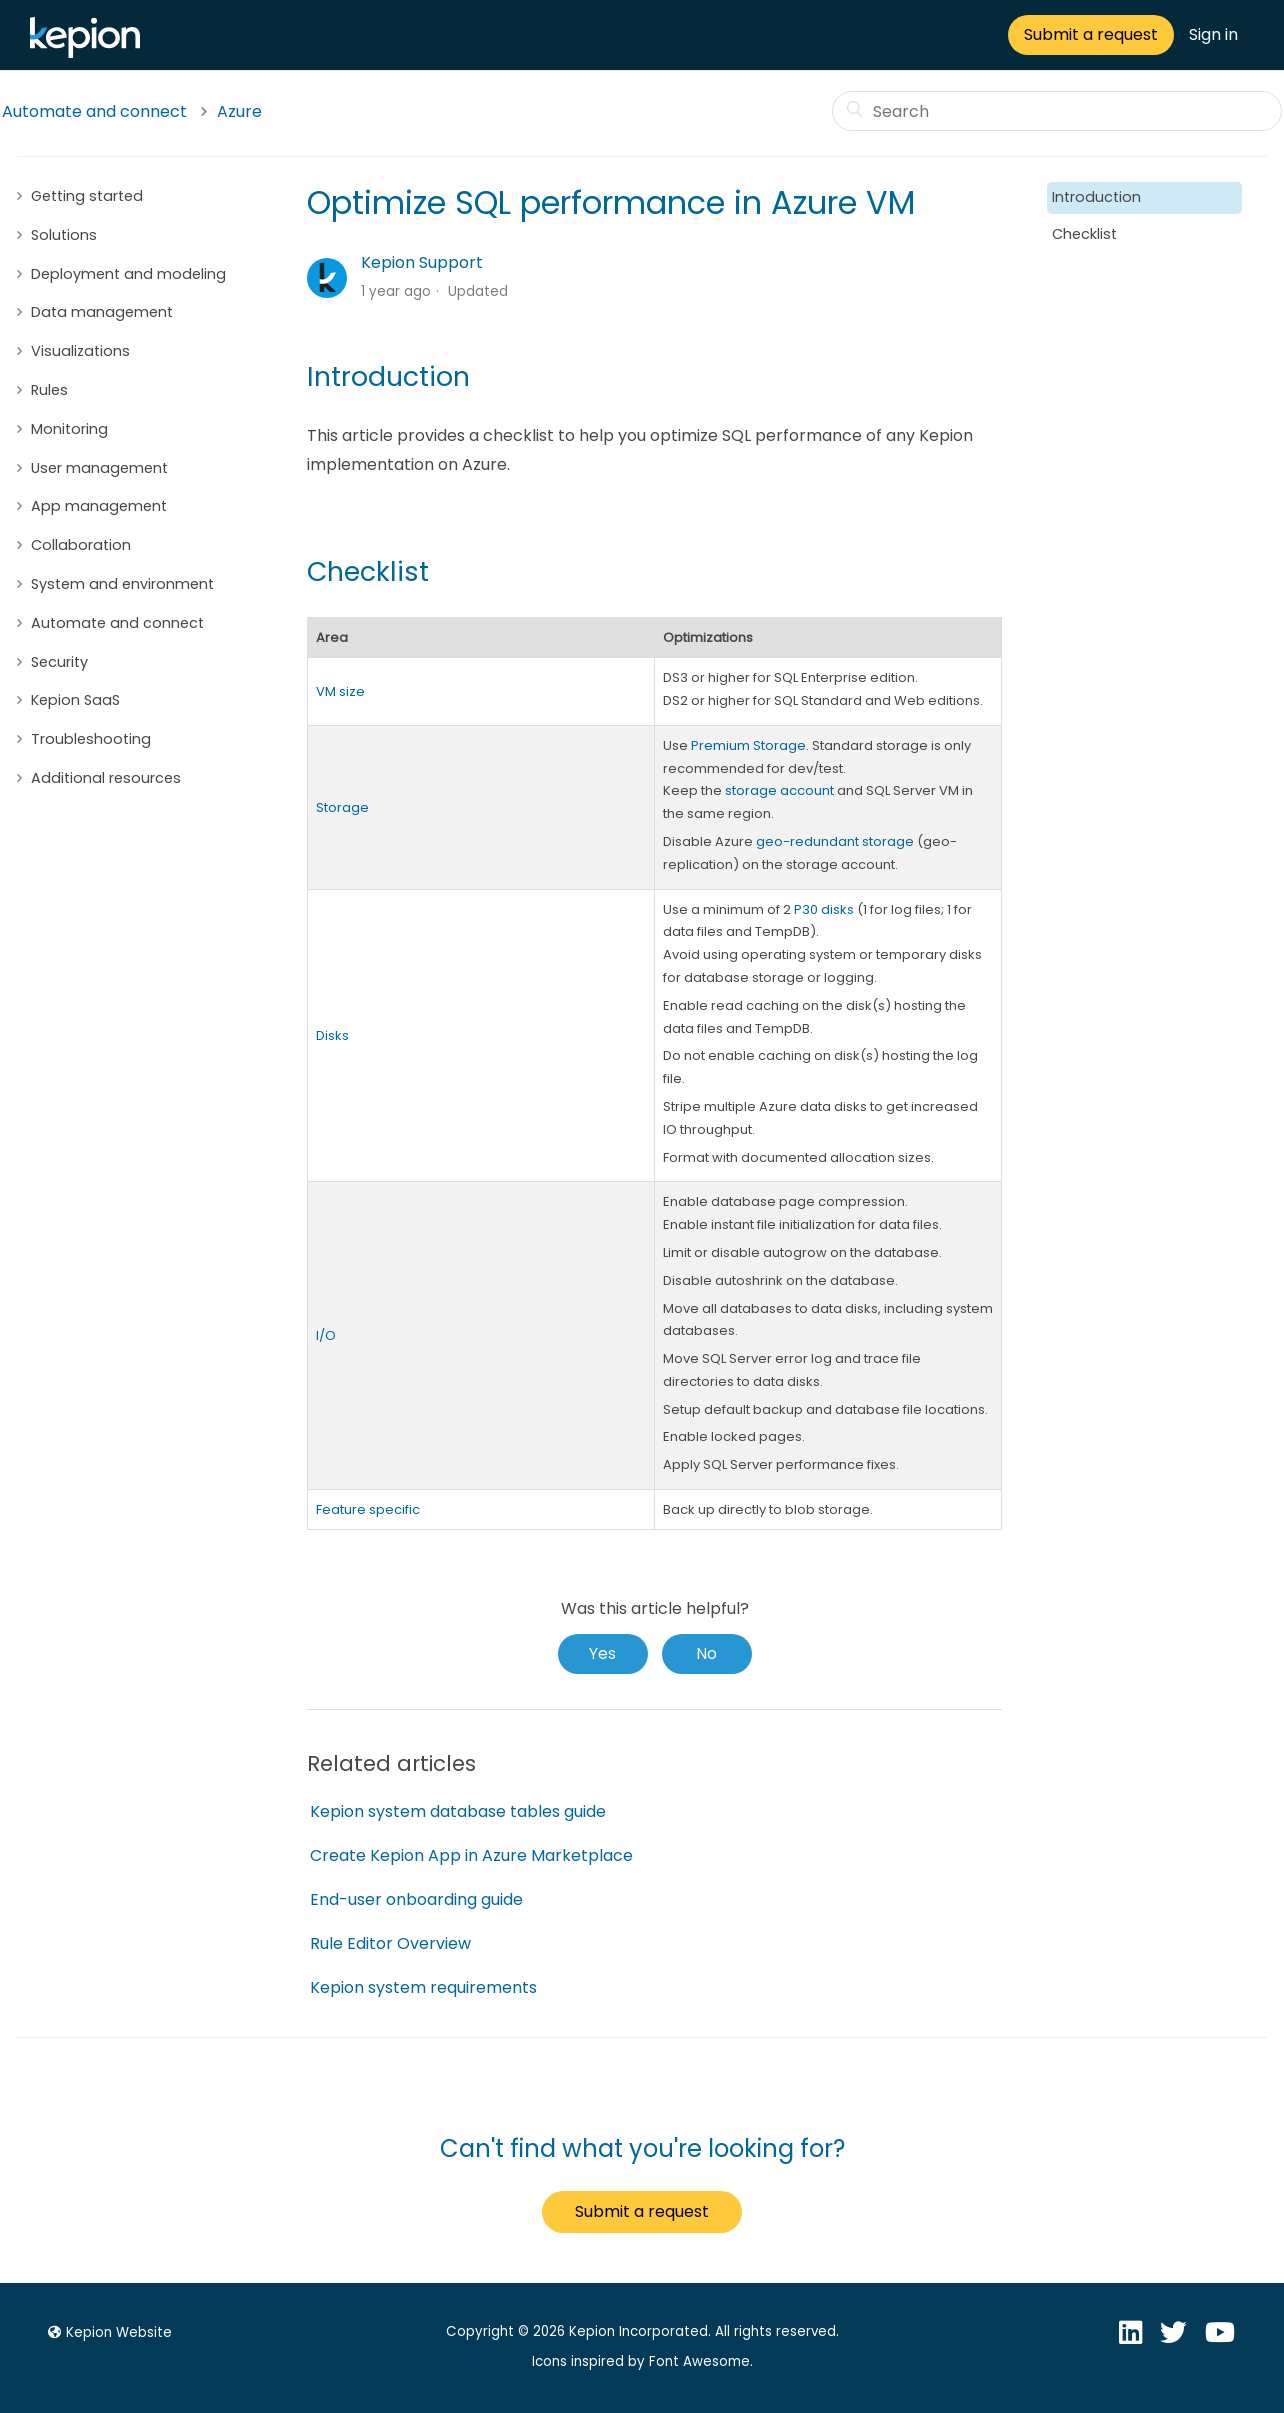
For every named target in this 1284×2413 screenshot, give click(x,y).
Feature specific (368, 1509)
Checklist (1084, 234)
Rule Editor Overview (390, 1943)
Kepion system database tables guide (458, 1811)
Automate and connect (94, 111)
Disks (332, 1035)
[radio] (603, 1654)
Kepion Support (422, 262)
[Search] (1057, 111)
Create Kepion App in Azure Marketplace (471, 1855)
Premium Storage (748, 745)
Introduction (1096, 197)
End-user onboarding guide (416, 1899)
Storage (342, 807)
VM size (340, 691)
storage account (779, 790)
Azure (239, 111)
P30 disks (824, 909)
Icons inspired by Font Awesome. (642, 2361)
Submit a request (1091, 34)
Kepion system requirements (423, 1987)
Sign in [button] (1213, 34)
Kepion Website (107, 2332)
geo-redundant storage (835, 841)
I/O (326, 1335)
